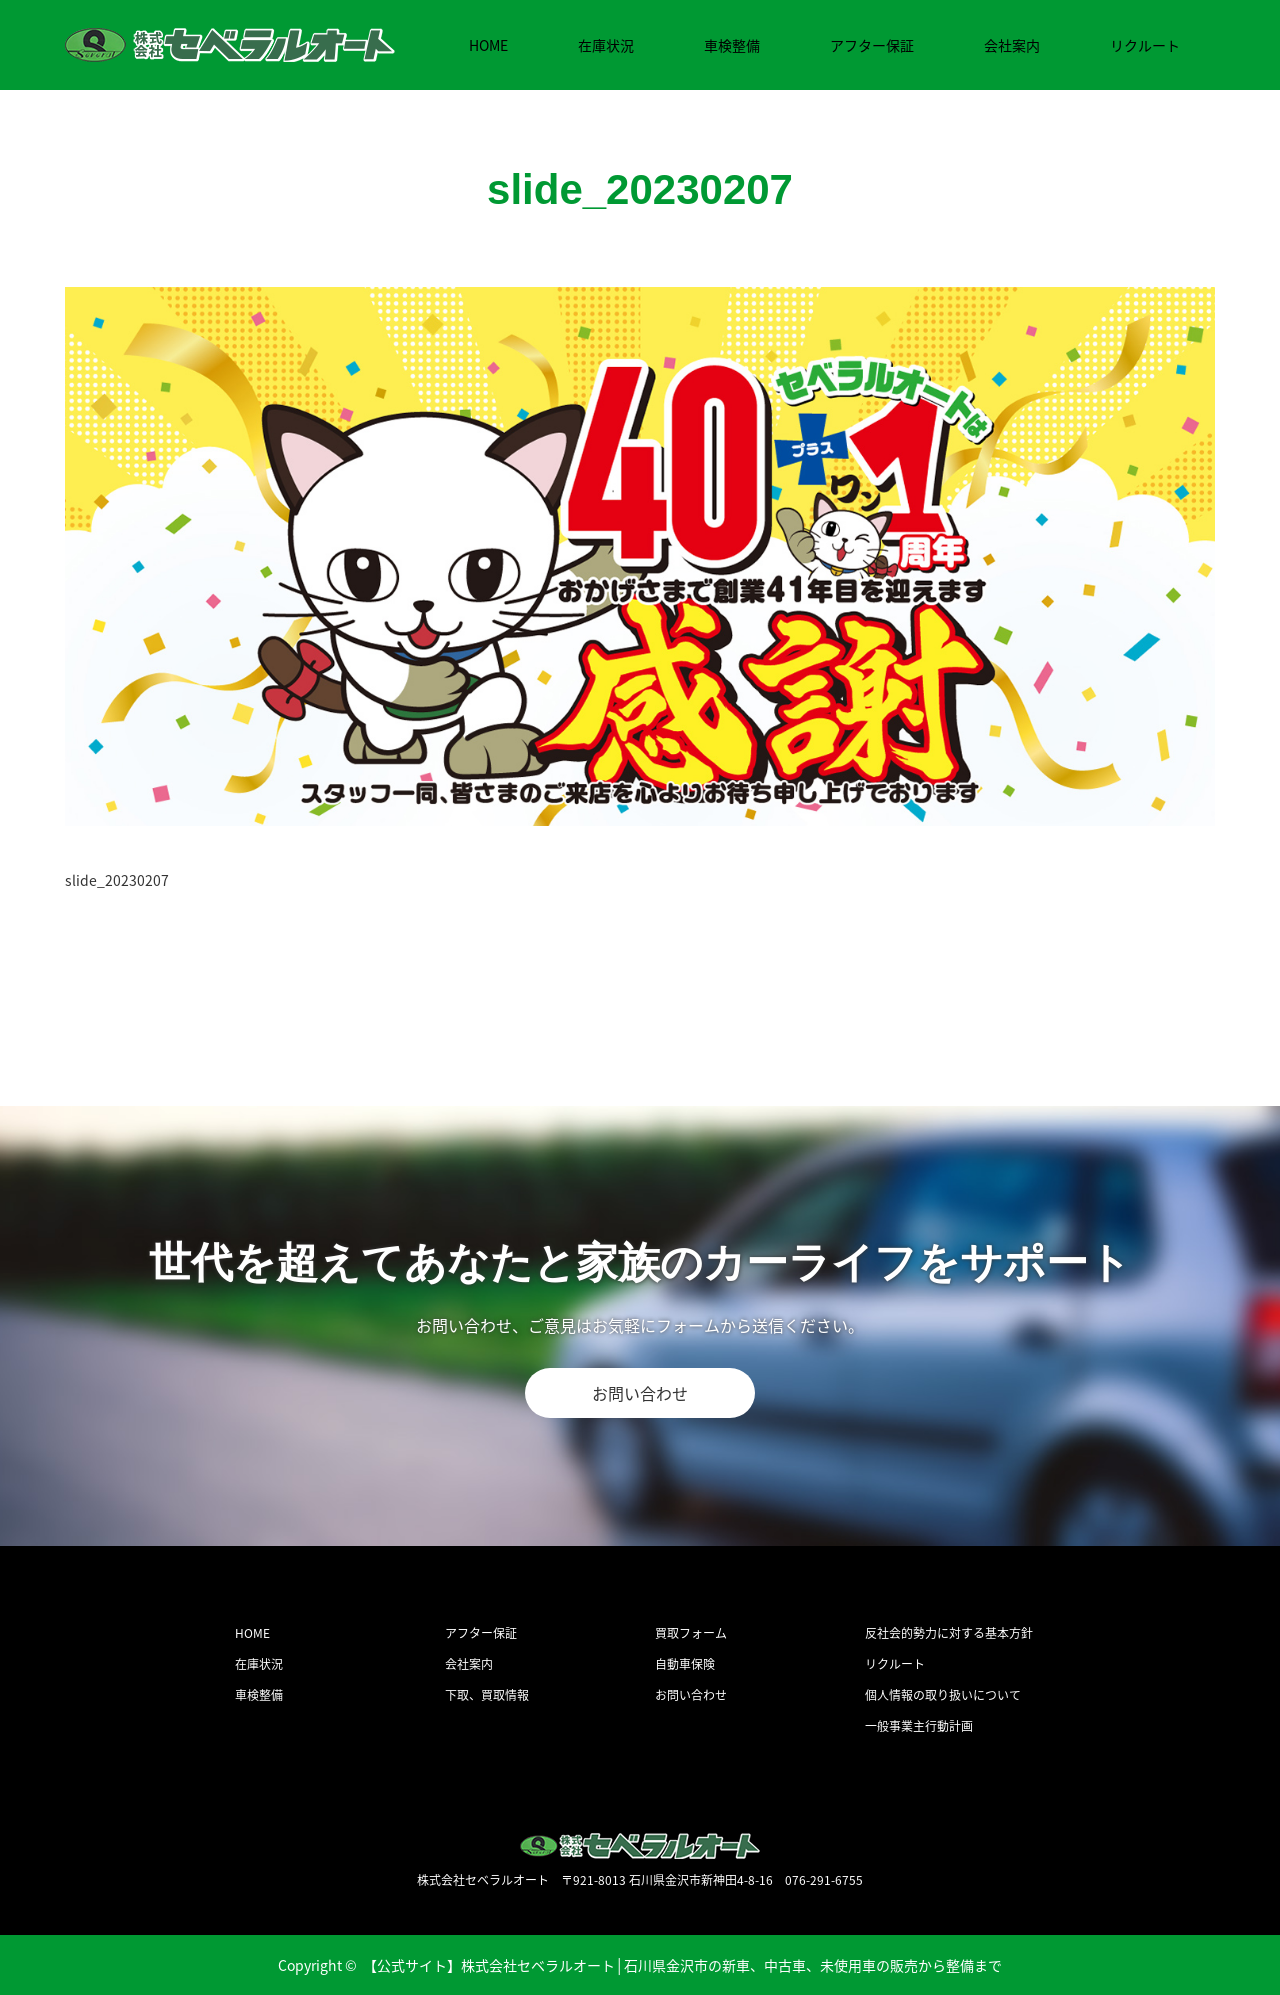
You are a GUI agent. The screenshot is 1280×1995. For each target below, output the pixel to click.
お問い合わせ (640, 1393)
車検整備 (732, 45)
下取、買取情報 (487, 1695)
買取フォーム (691, 1633)
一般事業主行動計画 (919, 1726)
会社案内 (1012, 45)
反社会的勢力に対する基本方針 (949, 1633)
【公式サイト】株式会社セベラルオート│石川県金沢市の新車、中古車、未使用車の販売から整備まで (683, 1965)
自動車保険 (685, 1664)
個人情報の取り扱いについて (943, 1695)
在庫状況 (606, 45)
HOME (488, 45)
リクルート (1145, 45)
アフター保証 (872, 45)
